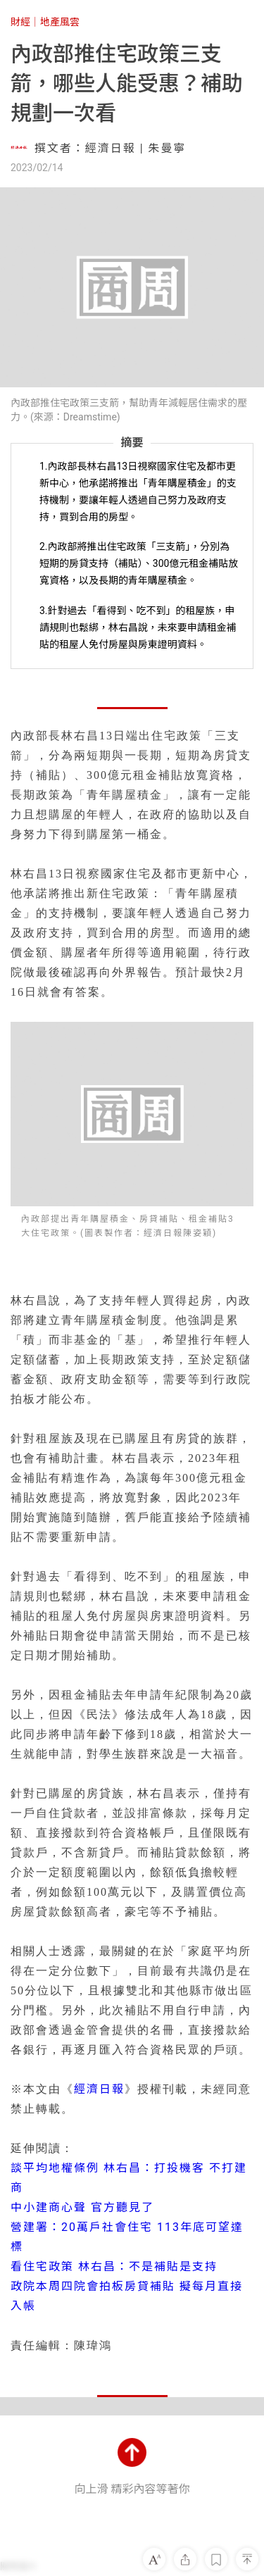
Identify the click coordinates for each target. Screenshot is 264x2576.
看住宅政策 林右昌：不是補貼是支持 (114, 2266)
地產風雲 (60, 21)
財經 (20, 21)
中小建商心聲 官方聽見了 (82, 2207)
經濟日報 (99, 2089)
